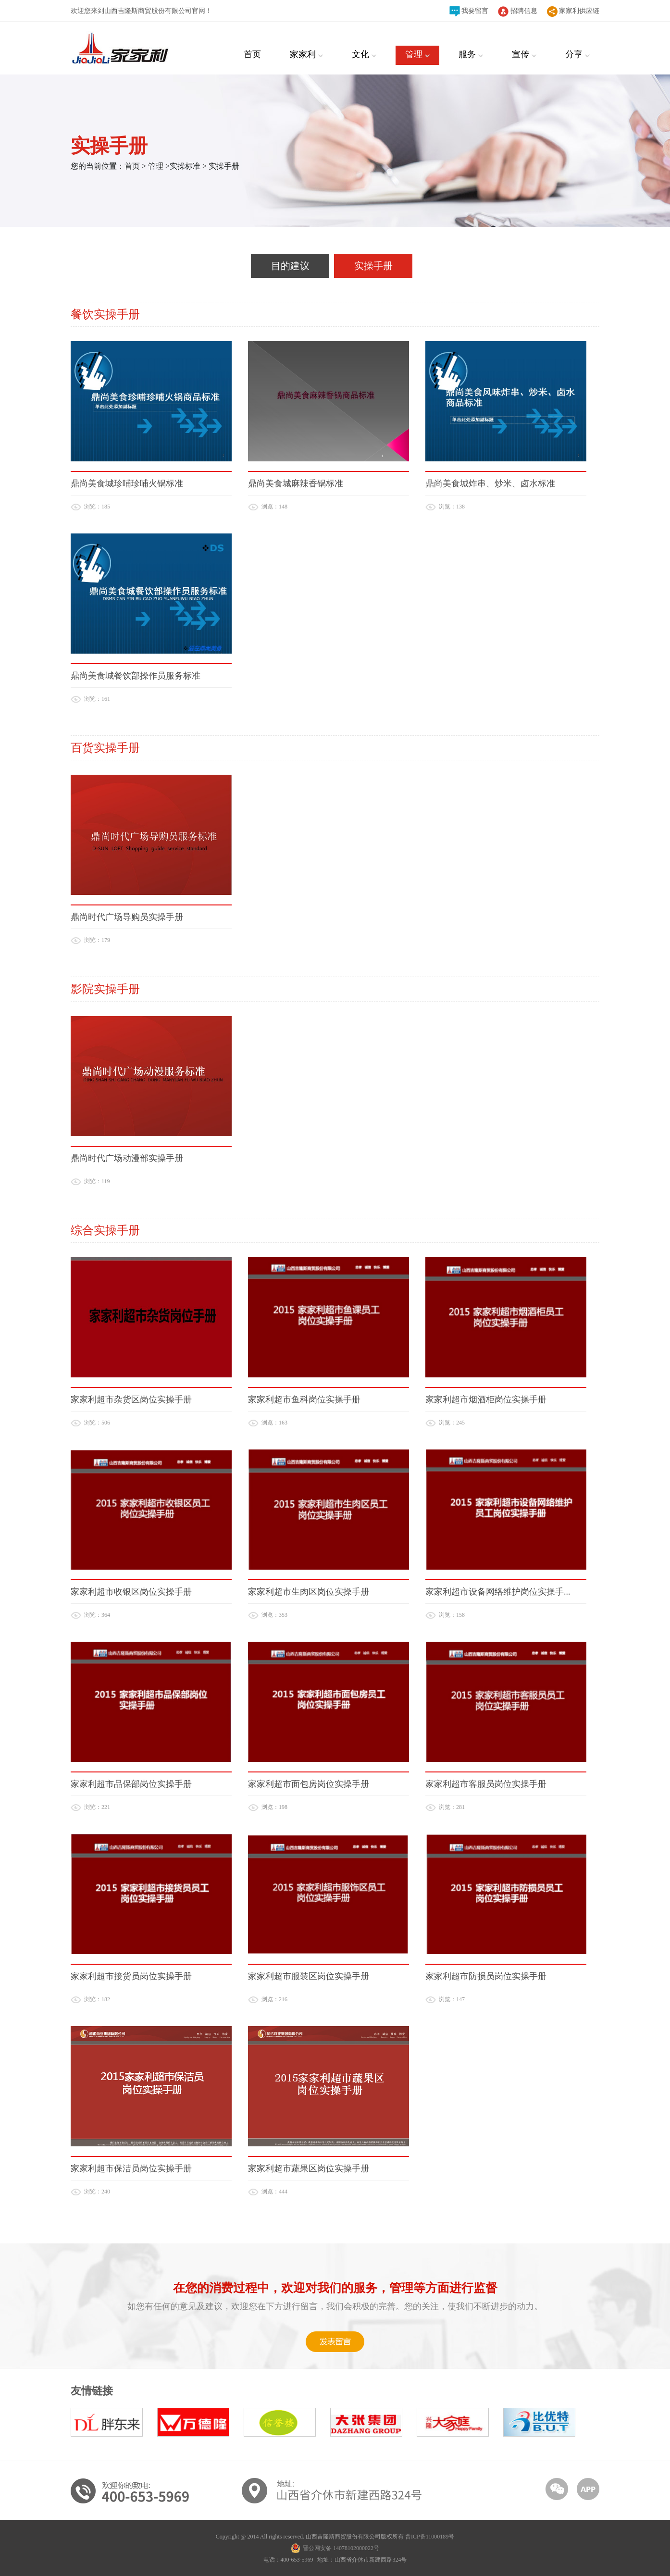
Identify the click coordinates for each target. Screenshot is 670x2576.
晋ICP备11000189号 (429, 2536)
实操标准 (186, 166)
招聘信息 (517, 11)
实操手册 (224, 166)
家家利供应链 (573, 11)
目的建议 (290, 265)
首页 (132, 166)
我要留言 (469, 11)
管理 (156, 166)
